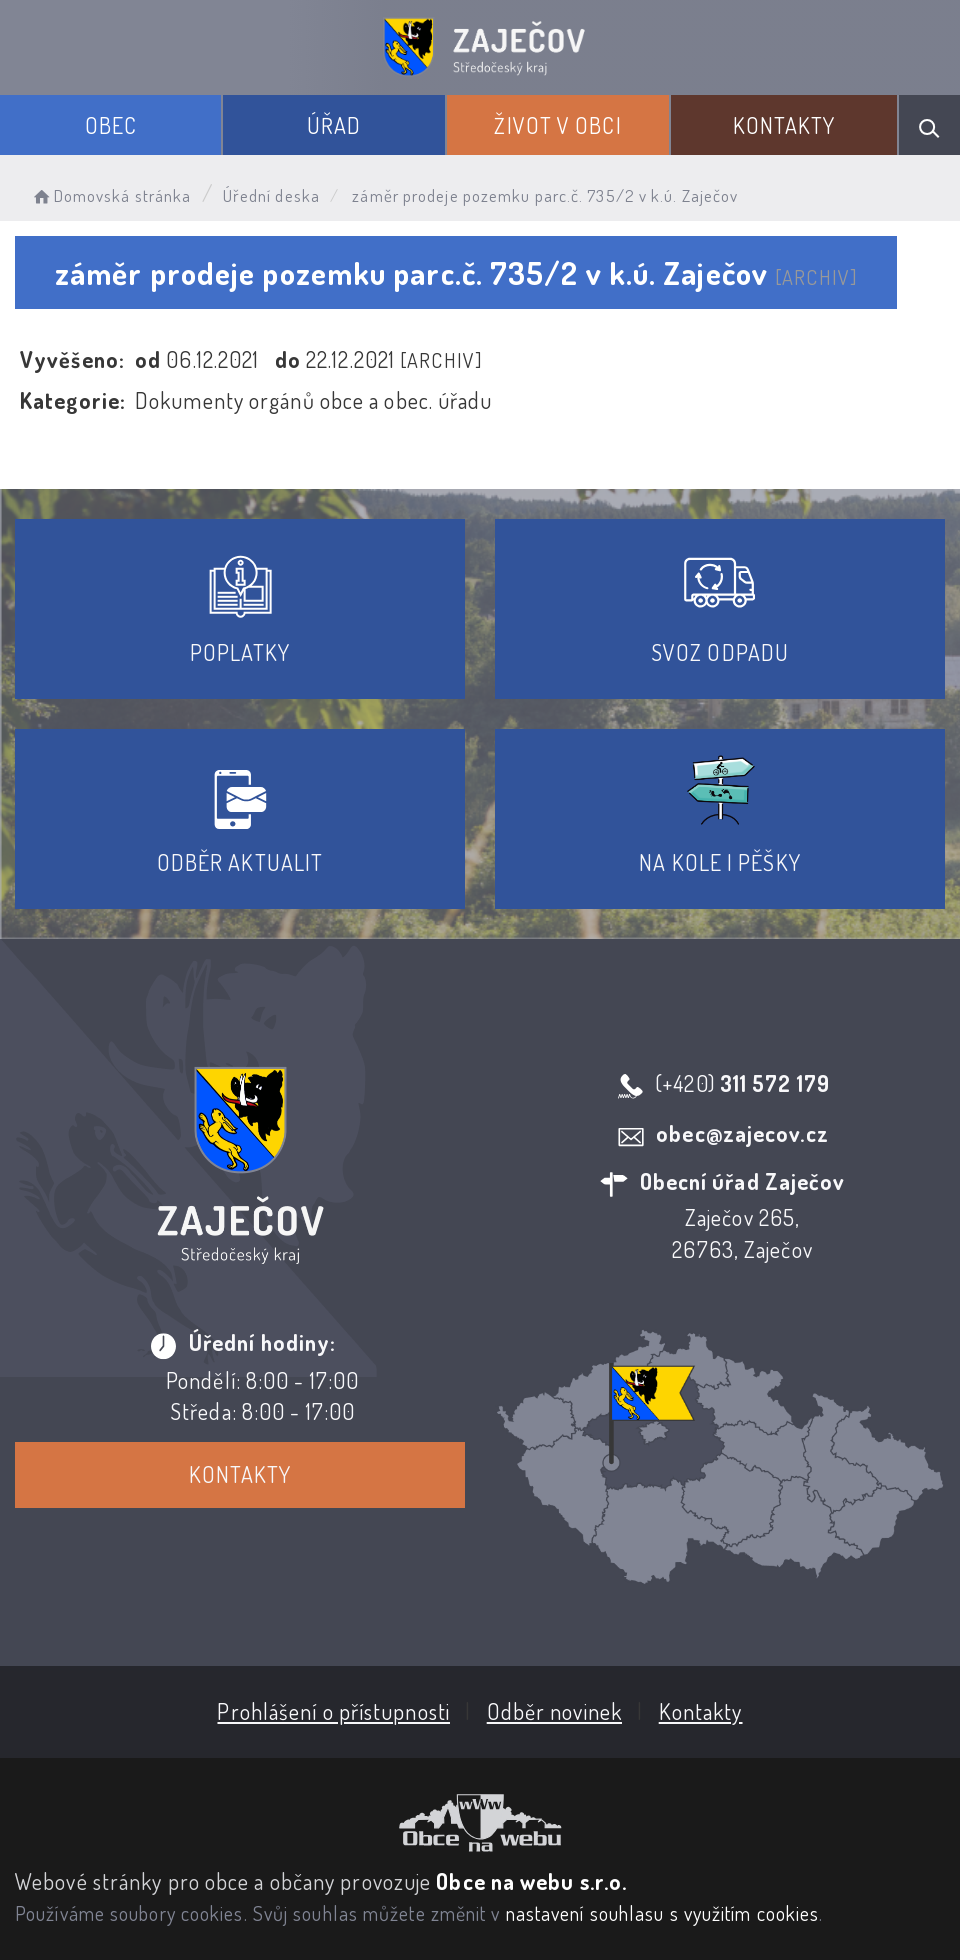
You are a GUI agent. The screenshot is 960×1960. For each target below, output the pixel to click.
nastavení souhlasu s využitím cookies (663, 1913)
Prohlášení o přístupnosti (333, 1711)
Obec (111, 125)
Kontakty (784, 125)
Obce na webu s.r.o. (531, 1881)
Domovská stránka (110, 195)
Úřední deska (271, 195)
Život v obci (557, 125)
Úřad (334, 125)
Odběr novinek (554, 1711)
